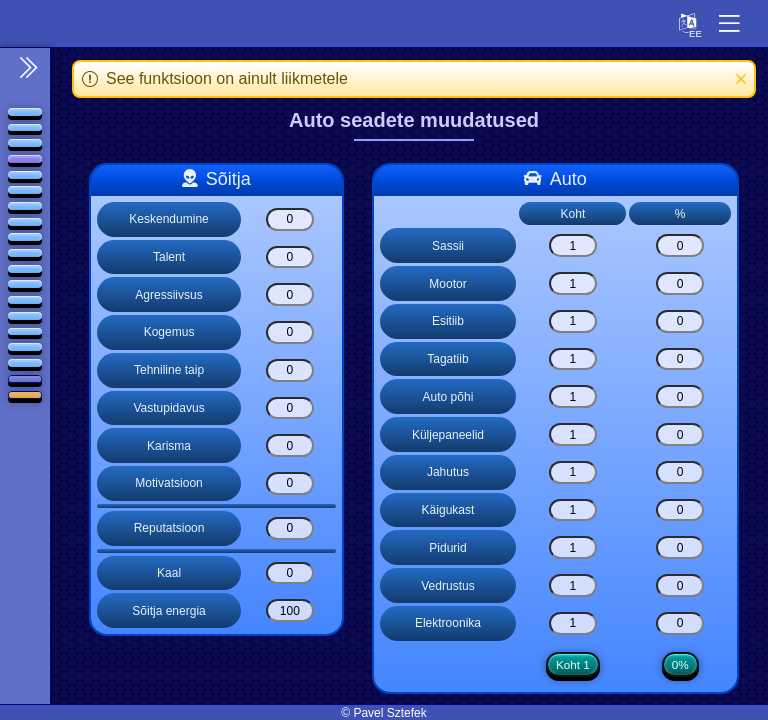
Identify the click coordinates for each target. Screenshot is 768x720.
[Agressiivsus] (290, 294)
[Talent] (290, 257)
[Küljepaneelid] (573, 434)
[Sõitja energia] (290, 610)
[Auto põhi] (573, 396)
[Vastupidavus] (290, 408)
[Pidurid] (573, 547)
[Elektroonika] (573, 623)
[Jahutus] (573, 472)
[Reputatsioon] (290, 528)
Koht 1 (572, 665)
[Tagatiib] (573, 359)
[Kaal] (290, 573)
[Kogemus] (290, 332)
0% (680, 665)
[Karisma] (290, 445)
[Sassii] (573, 245)
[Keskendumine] (290, 219)
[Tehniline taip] (290, 370)
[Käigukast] (573, 510)
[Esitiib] (573, 321)
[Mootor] (573, 283)
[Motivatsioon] (290, 483)
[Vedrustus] (573, 585)
